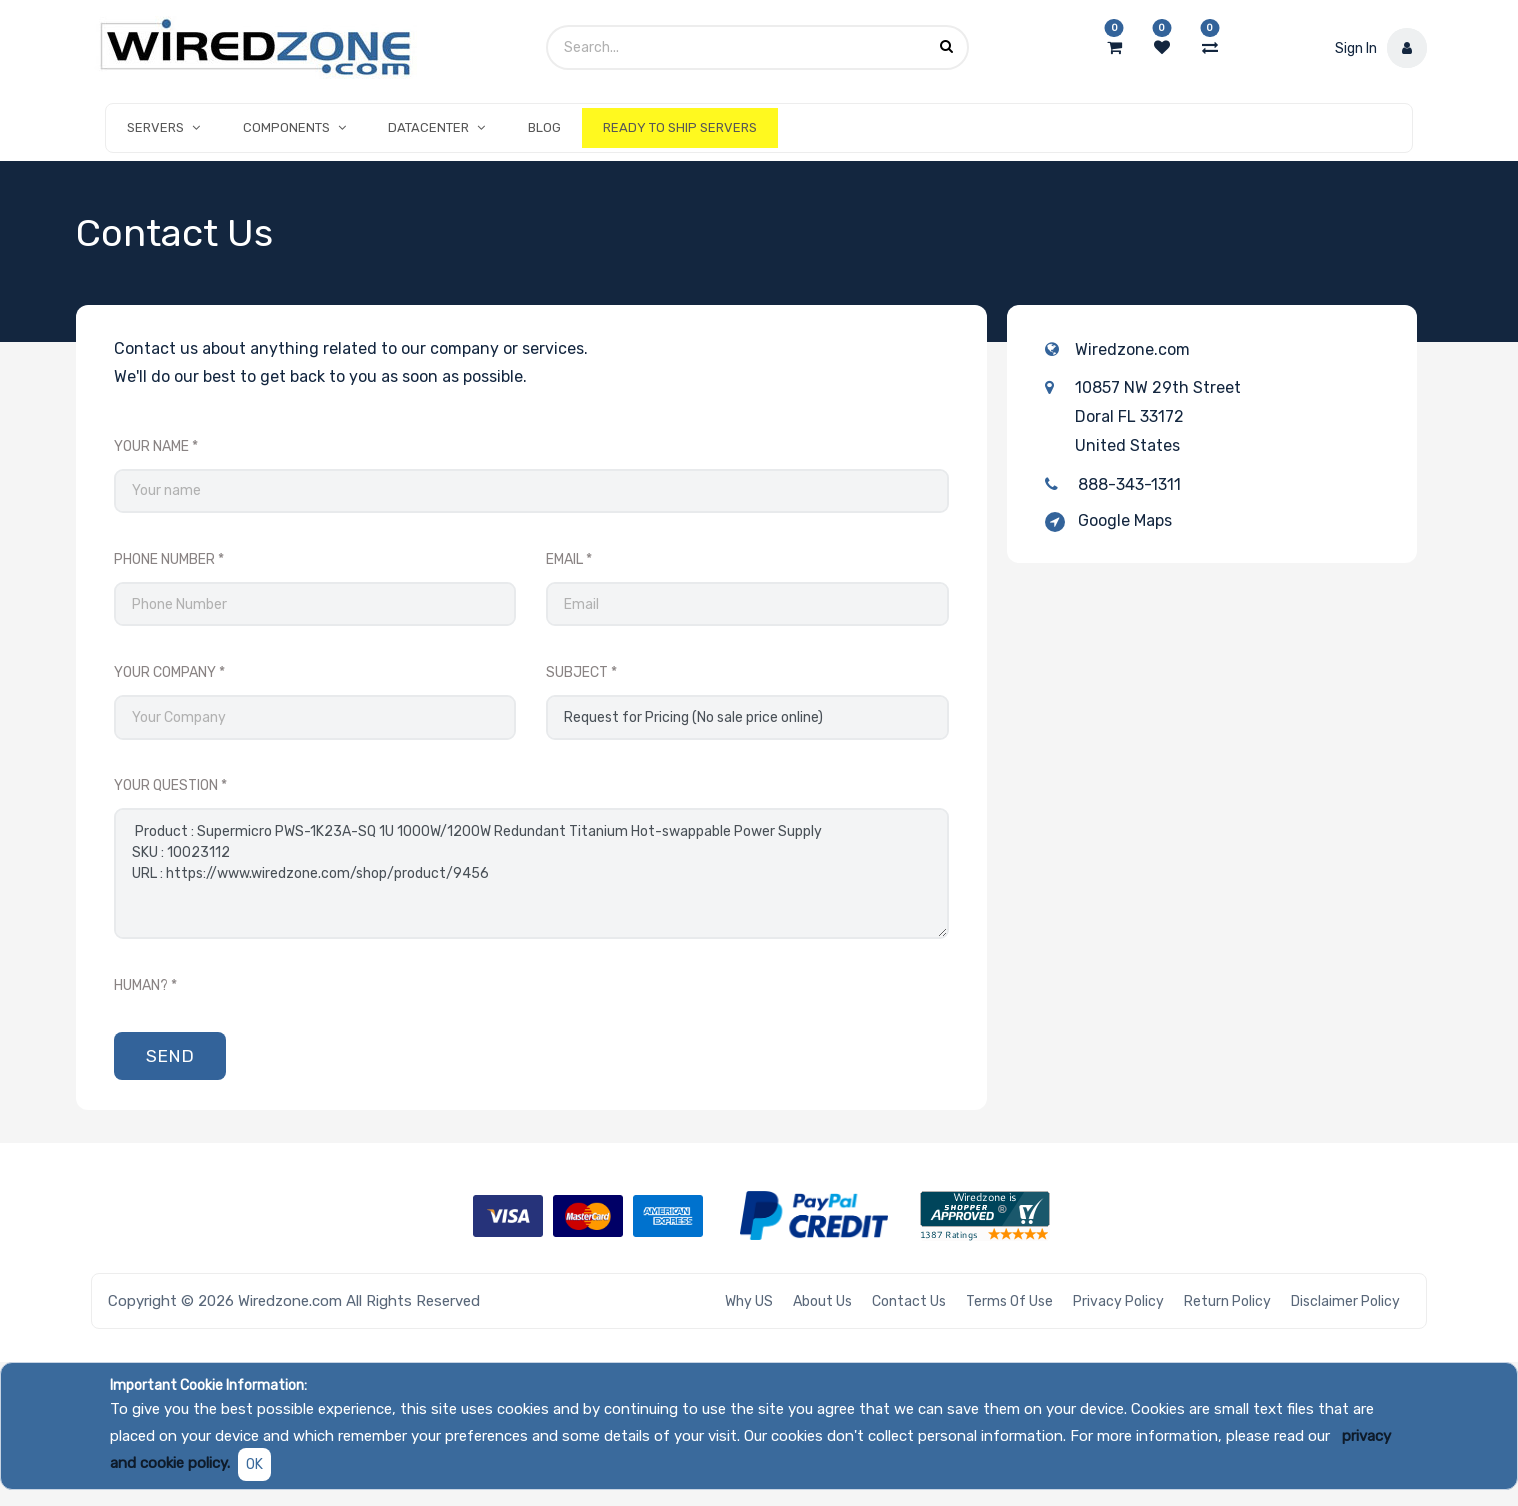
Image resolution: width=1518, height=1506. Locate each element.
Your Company (165, 672)
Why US (749, 1301)
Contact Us (909, 1301)
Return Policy (1227, 1301)
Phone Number (164, 559)
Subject (577, 672)
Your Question (166, 785)
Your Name (151, 446)
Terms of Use (1009, 1301)
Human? (141, 985)
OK (254, 1464)
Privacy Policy (1118, 1301)
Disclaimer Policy (1345, 1301)
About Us (822, 1301)
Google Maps (1125, 520)
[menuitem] (543, 128)
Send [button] (170, 1056)
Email (564, 559)
